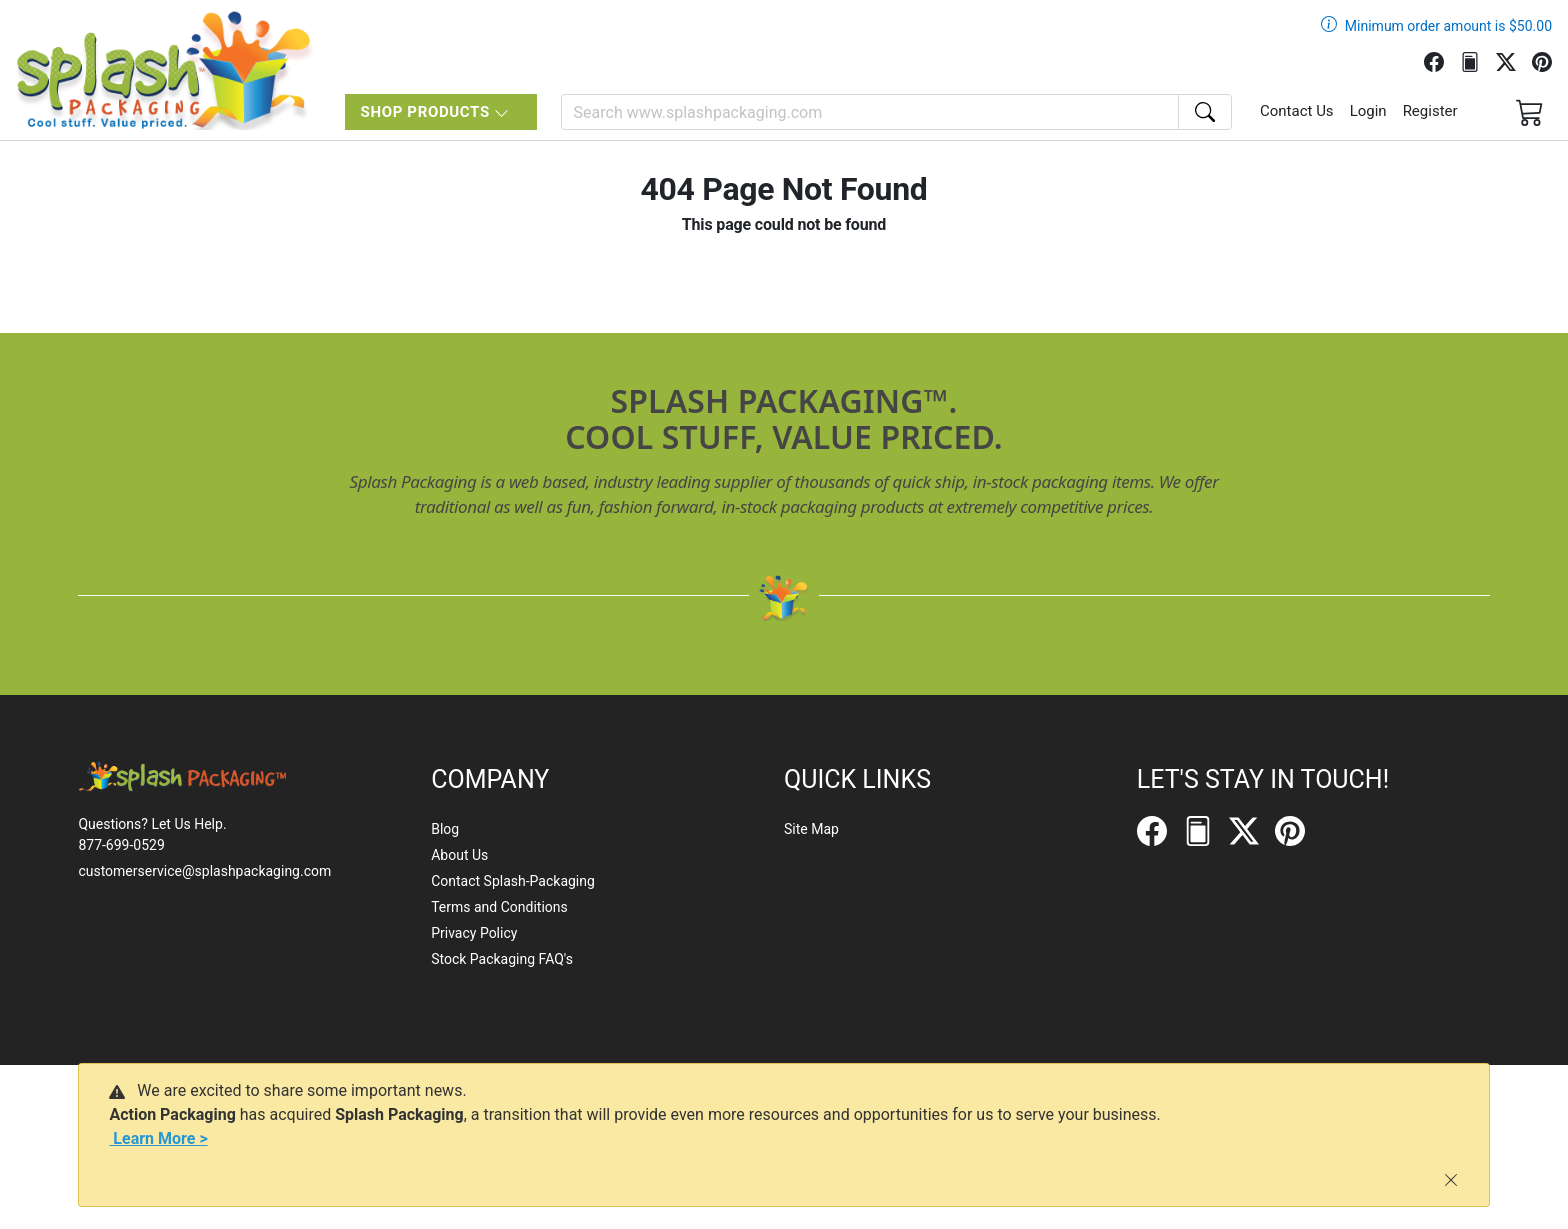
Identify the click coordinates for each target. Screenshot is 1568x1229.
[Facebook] (1442, 60)
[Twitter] (1514, 60)
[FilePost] (1478, 60)
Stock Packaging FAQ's (502, 959)
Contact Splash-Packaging (513, 881)
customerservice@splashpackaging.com (204, 871)
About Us (459, 855)
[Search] (870, 112)
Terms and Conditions (499, 907)
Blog (445, 829)
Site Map (811, 829)
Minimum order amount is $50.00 (1448, 26)
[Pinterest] (1550, 60)
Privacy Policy (474, 933)
